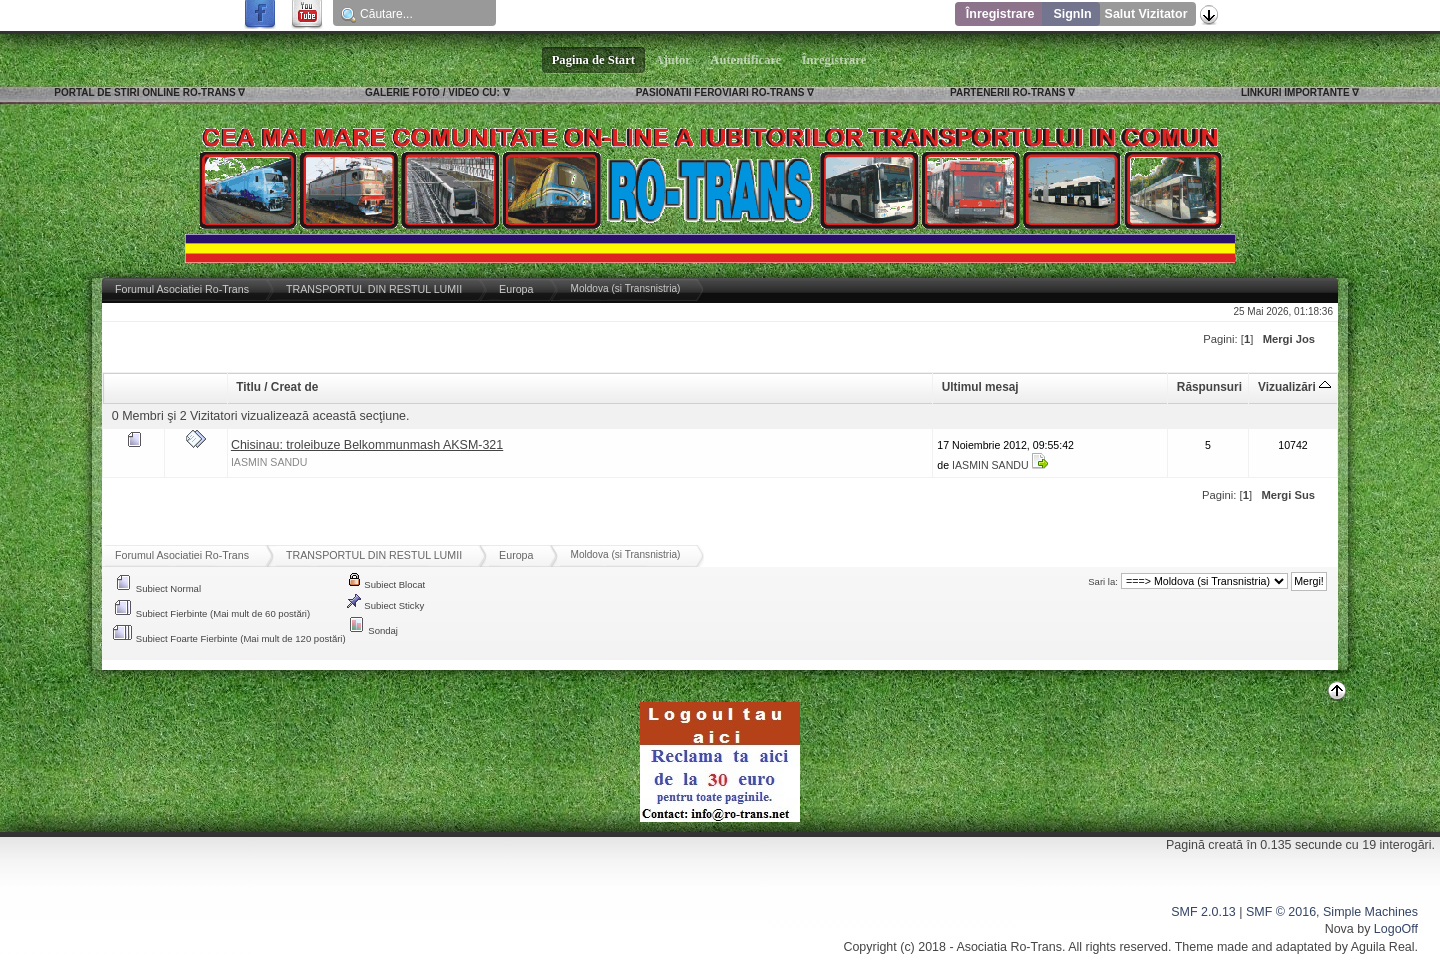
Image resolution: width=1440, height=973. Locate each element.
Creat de (294, 387)
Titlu (248, 387)
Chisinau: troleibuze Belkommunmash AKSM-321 (367, 445)
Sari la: (1103, 581)
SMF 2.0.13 (1203, 912)
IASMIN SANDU (269, 462)
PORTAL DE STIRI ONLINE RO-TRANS (144, 92)
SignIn (1072, 14)
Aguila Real (1383, 947)
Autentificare (746, 60)
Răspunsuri (1209, 387)
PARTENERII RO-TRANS (1007, 92)
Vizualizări (1294, 387)
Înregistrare (1000, 14)
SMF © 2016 (1281, 912)
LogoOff (1396, 929)
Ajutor (673, 60)
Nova (1339, 929)
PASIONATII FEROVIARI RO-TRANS (720, 92)
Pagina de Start (594, 60)
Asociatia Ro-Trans (1009, 947)
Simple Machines (1370, 912)
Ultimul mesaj (980, 387)
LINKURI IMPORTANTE (1295, 92)
